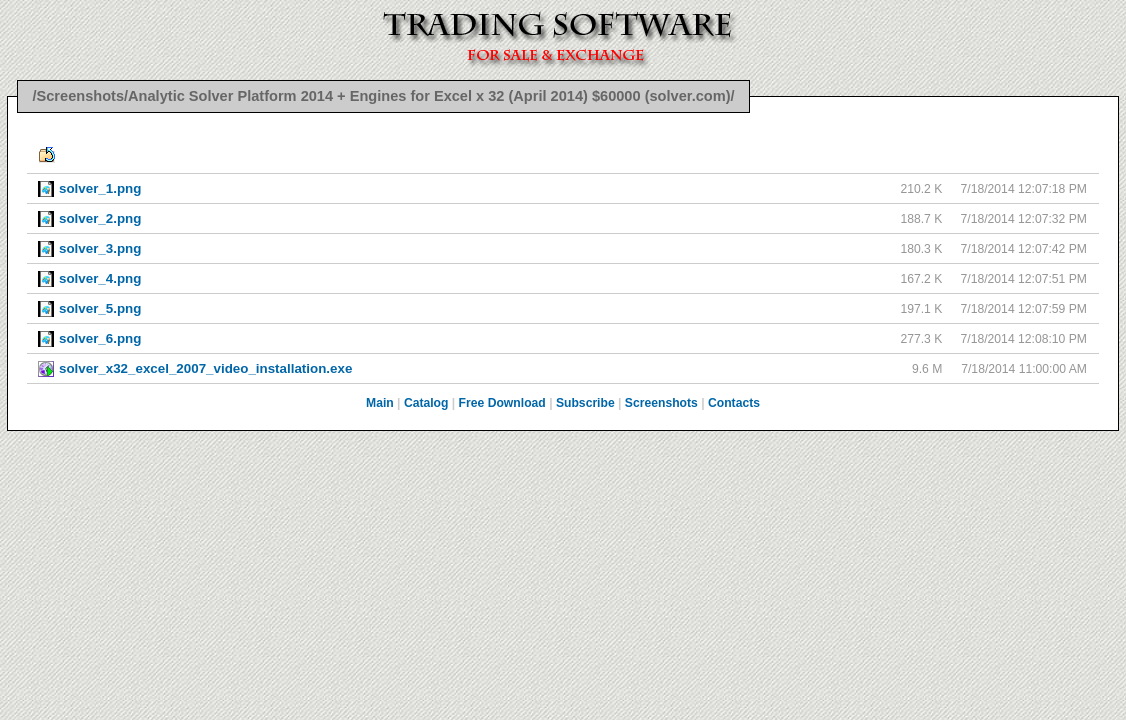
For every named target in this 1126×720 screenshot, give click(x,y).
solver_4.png (100, 278)
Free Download (502, 403)
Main (380, 403)
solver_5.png (100, 308)
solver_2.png (100, 218)
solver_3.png (100, 248)
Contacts (734, 403)
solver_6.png (100, 338)
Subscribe (585, 403)
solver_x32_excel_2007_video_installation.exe (205, 368)
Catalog (426, 403)
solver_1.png (100, 188)
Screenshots (661, 403)
